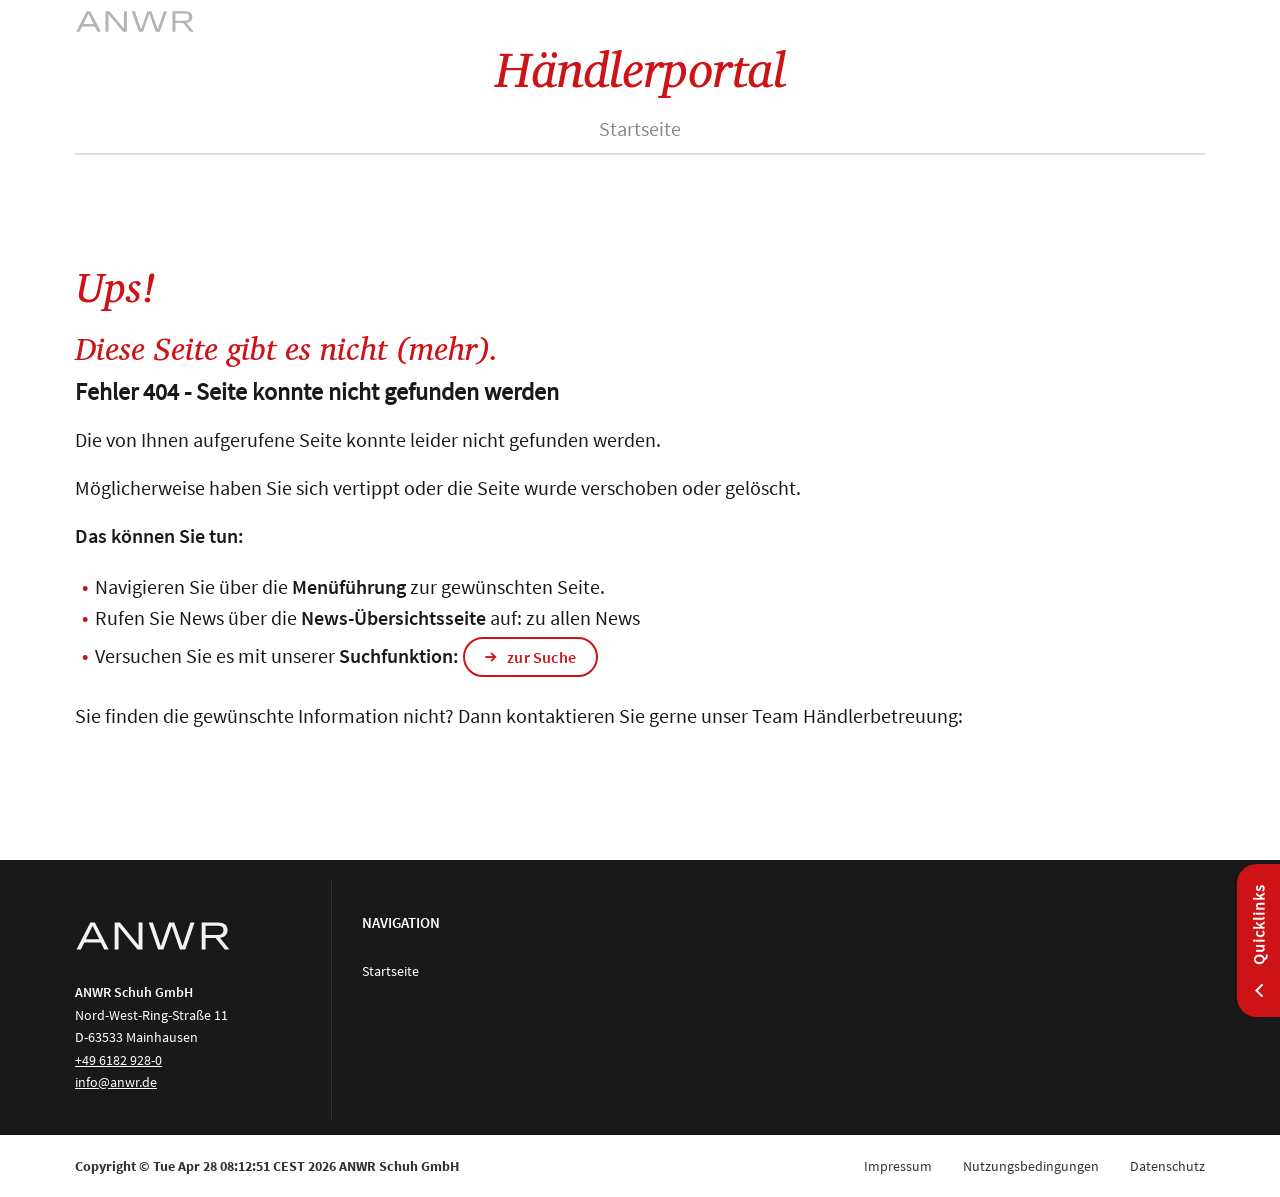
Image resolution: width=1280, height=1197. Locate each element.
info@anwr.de (116, 1082)
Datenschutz (1167, 1166)
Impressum (898, 1166)
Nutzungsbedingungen (1031, 1166)
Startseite (640, 128)
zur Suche (541, 657)
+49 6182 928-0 (118, 1060)
